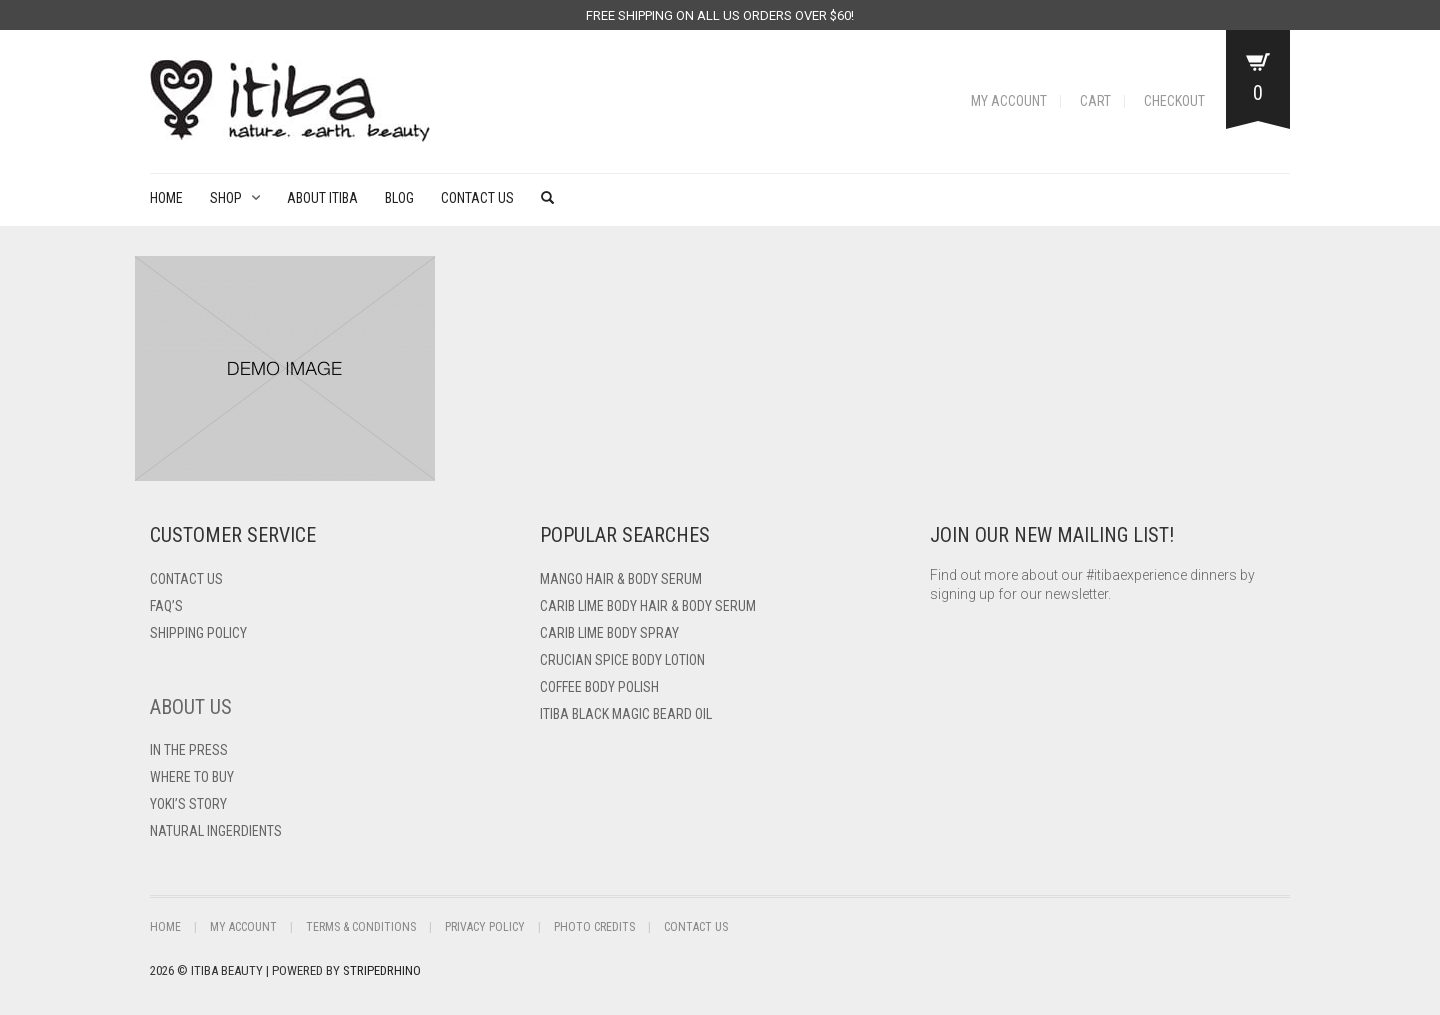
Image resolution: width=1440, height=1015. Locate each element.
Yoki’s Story (188, 804)
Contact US (186, 579)
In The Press (189, 750)
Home (166, 198)
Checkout (1174, 101)
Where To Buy (192, 777)
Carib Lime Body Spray (609, 633)
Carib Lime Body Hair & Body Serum (648, 606)
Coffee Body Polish (599, 687)
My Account (1009, 101)
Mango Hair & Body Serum (621, 579)
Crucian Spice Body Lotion (622, 660)
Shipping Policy (198, 633)
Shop (226, 198)
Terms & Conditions (361, 927)
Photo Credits (594, 927)
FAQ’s (166, 606)
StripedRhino (382, 970)
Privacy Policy (485, 927)
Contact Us (477, 198)
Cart (1095, 101)
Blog (399, 198)
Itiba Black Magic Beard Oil (626, 714)
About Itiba (322, 198)
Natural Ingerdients (216, 831)
